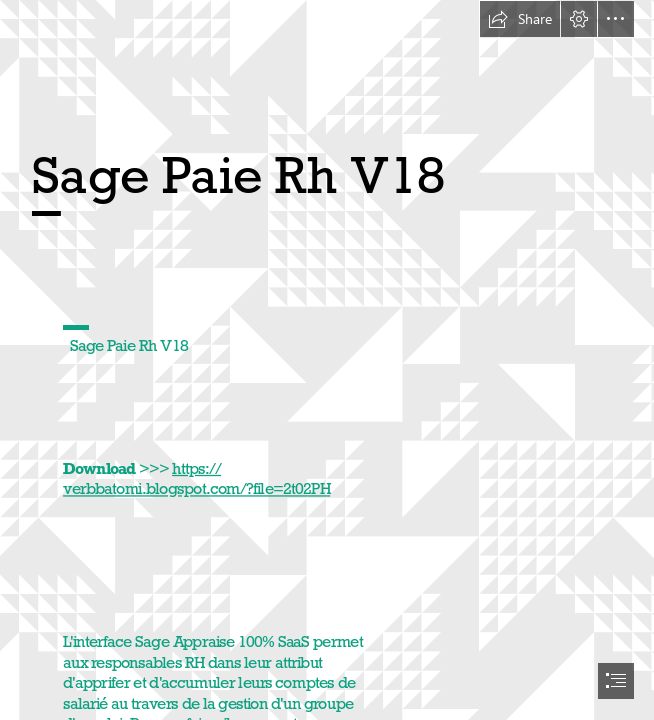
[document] (327, 360)
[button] (520, 19)
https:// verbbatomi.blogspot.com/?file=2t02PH (196, 478)
